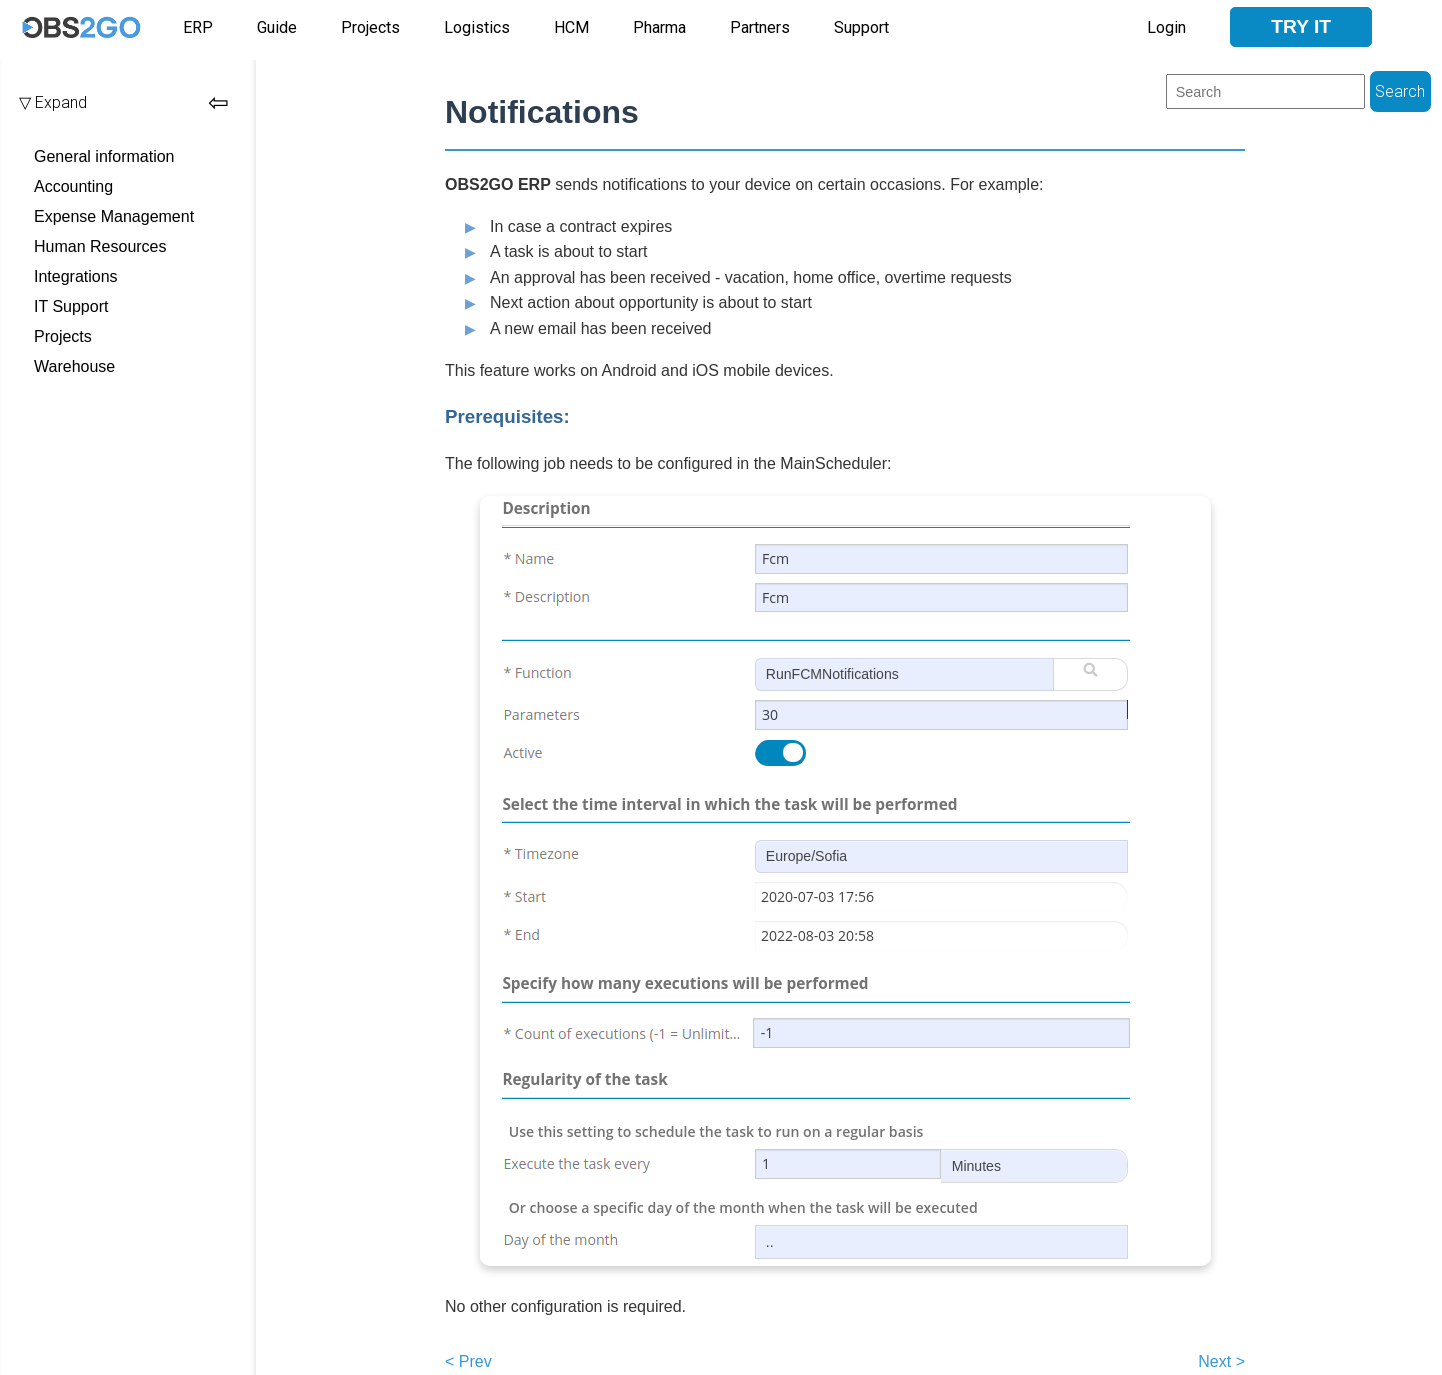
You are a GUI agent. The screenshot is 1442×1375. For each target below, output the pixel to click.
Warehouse (74, 366)
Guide (277, 27)
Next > (1221, 1361)
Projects (370, 27)
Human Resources (100, 246)
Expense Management (114, 216)
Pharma (659, 27)
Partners (760, 27)
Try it (1301, 26)
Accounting (73, 186)
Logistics (477, 27)
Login (1166, 27)
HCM (571, 27)
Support (861, 27)
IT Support (71, 306)
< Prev (468, 1361)
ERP (198, 27)
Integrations (76, 276)
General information (104, 156)
